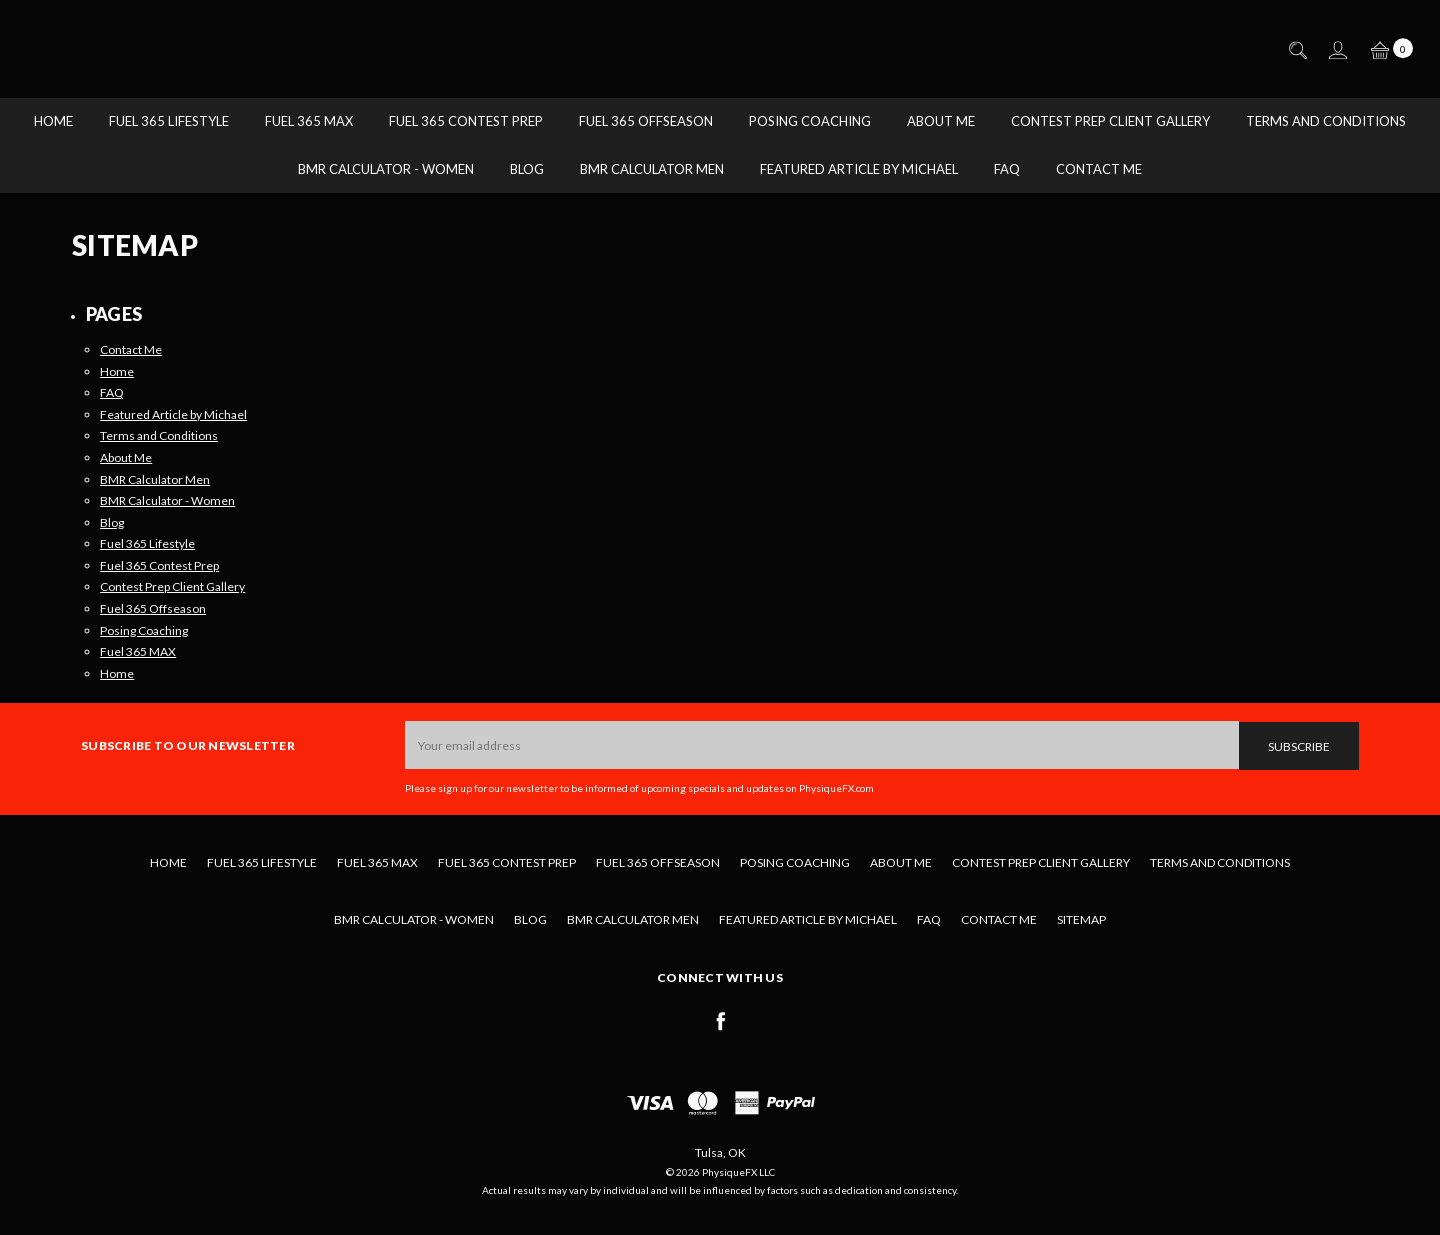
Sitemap (1081, 919)
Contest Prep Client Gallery (1110, 121)
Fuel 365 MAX (309, 121)
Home (53, 121)
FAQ (1007, 169)
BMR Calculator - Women (386, 169)
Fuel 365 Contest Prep (466, 121)
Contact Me (1099, 169)
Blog (527, 169)
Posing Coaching (810, 121)
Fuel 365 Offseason (646, 121)
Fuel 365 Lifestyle (169, 121)
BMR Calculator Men (652, 169)
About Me (941, 121)
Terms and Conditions (1326, 121)
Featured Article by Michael (859, 169)
